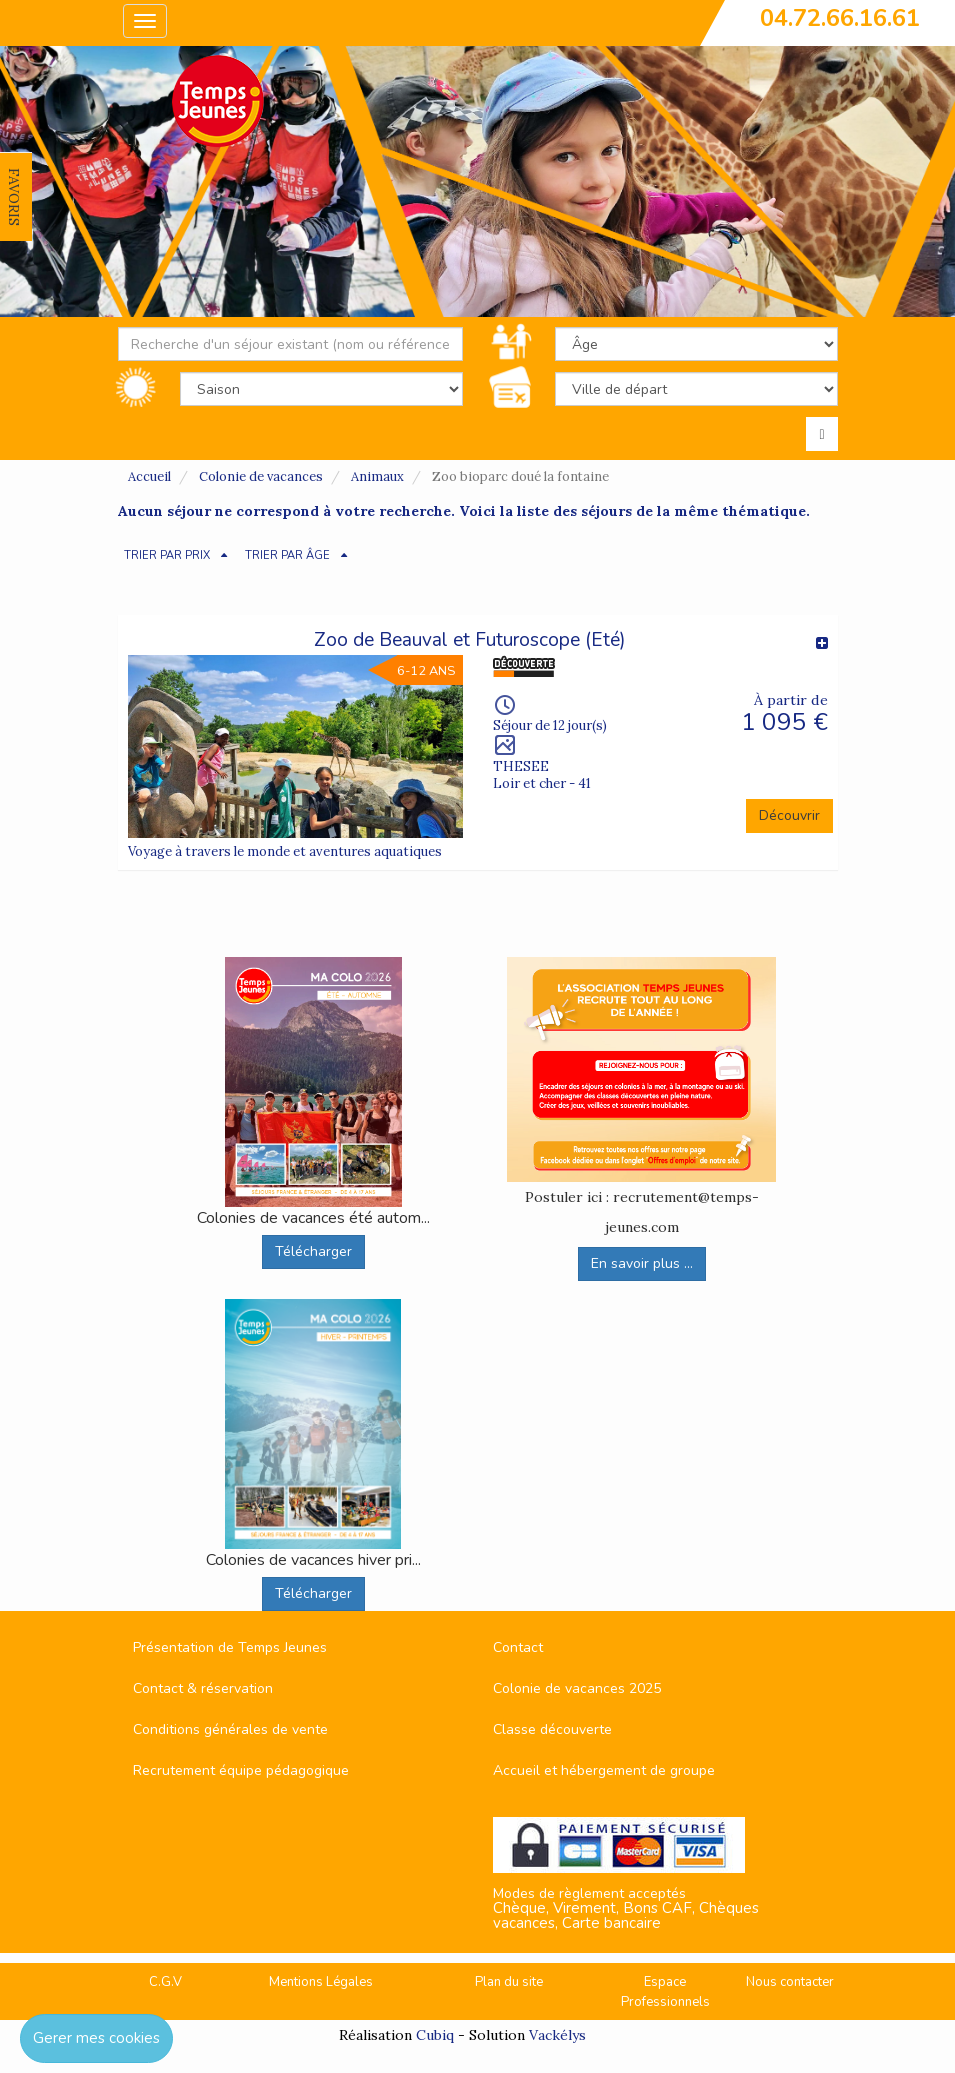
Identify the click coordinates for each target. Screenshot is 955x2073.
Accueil (149, 476)
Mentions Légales (321, 1982)
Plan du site (509, 1982)
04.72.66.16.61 (840, 18)
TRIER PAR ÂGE (287, 555)
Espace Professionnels (665, 1992)
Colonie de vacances (261, 476)
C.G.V (165, 1982)
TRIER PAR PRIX (167, 555)
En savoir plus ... (642, 1263)
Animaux (377, 476)
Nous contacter (790, 1982)
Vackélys (557, 2035)
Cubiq (435, 2035)
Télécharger (313, 1251)
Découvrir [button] (789, 815)
